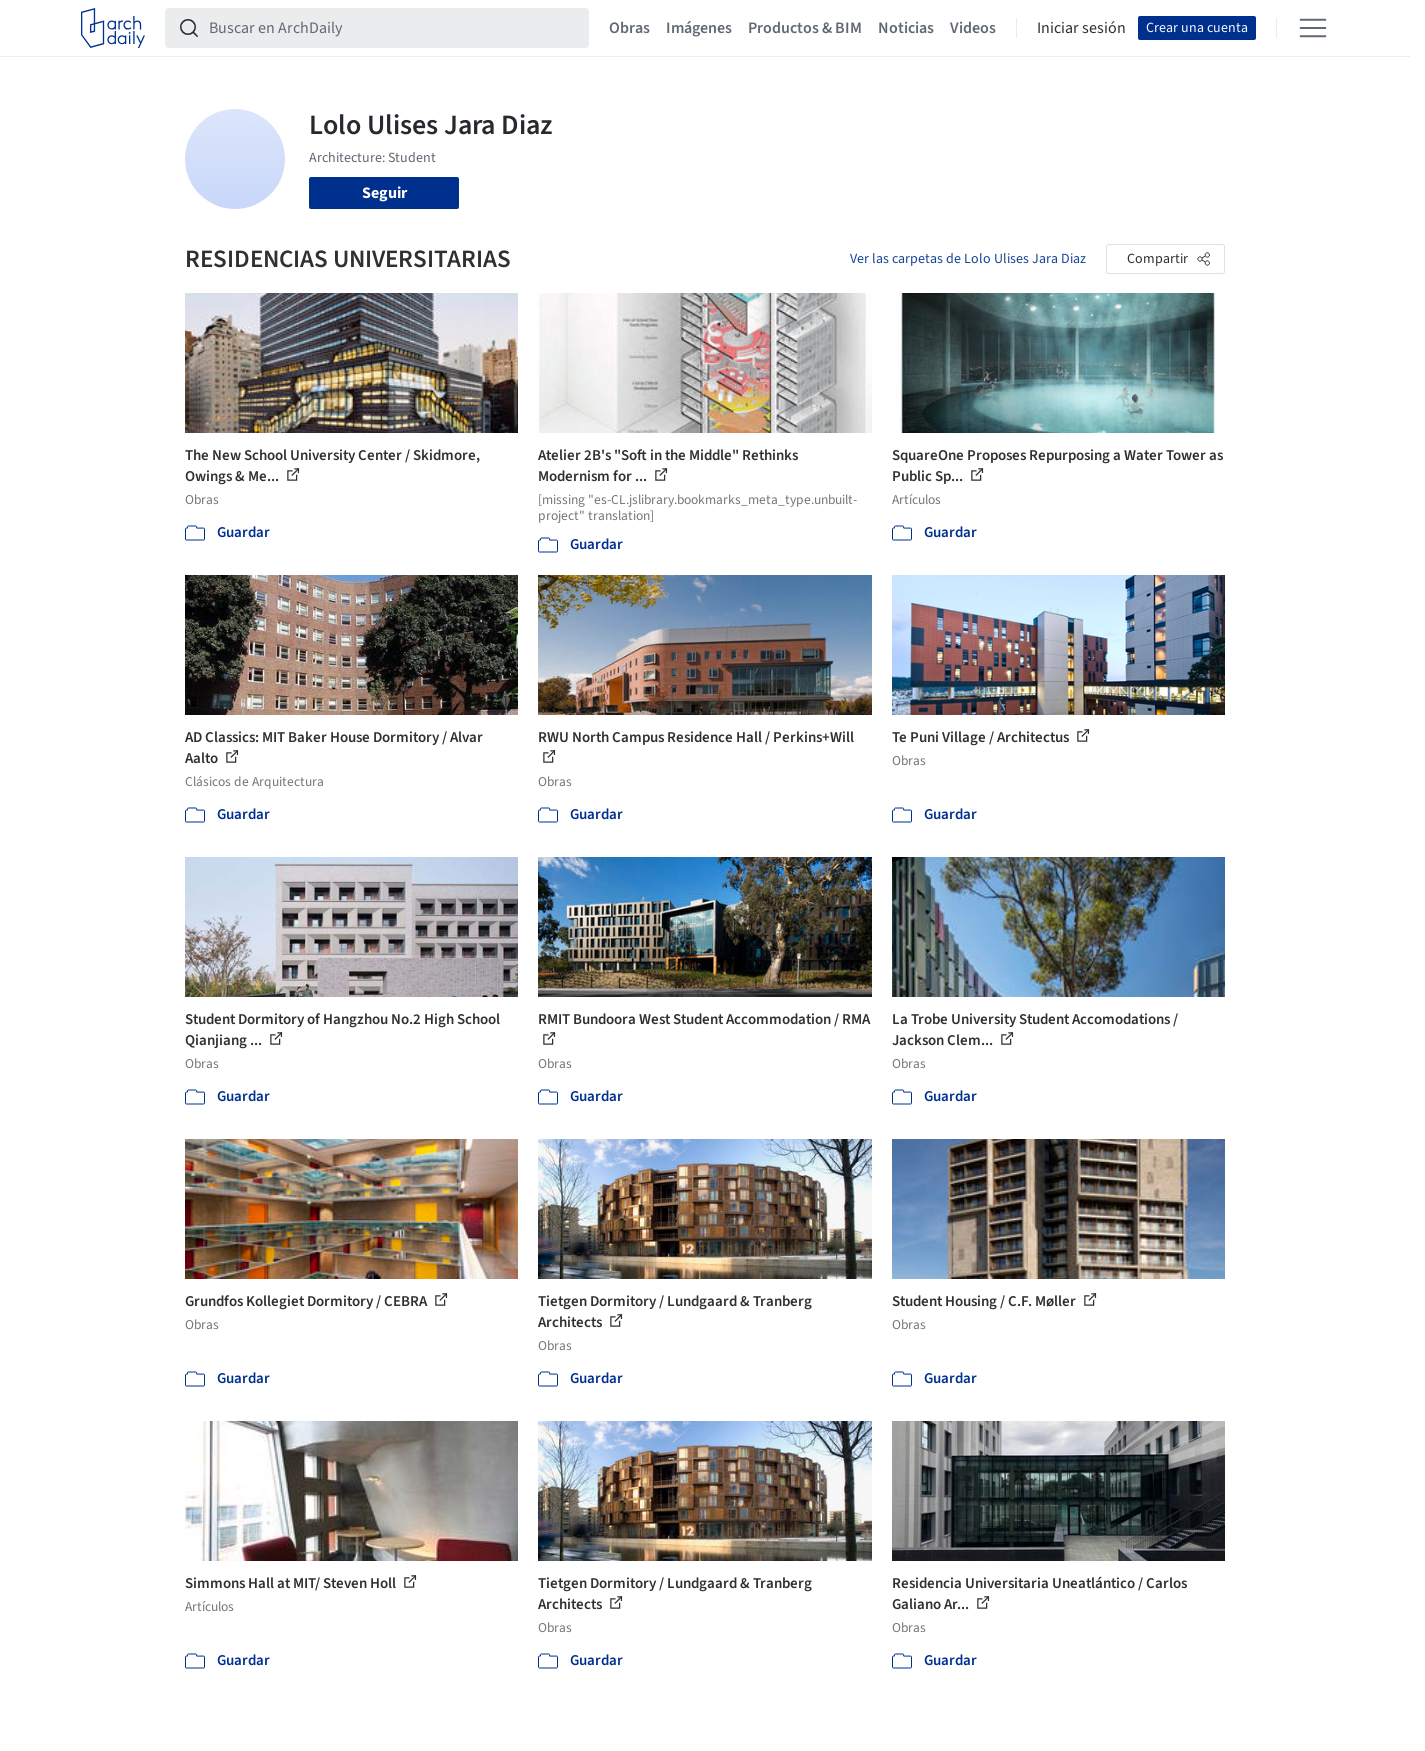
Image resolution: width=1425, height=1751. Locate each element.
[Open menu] (1313, 28)
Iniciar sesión (1081, 28)
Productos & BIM (805, 28)
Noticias (906, 28)
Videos (973, 28)
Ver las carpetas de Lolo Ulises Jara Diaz (968, 259)
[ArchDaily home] (113, 28)
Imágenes (699, 28)
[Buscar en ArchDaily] (393, 28)
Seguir (384, 193)
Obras (629, 28)
